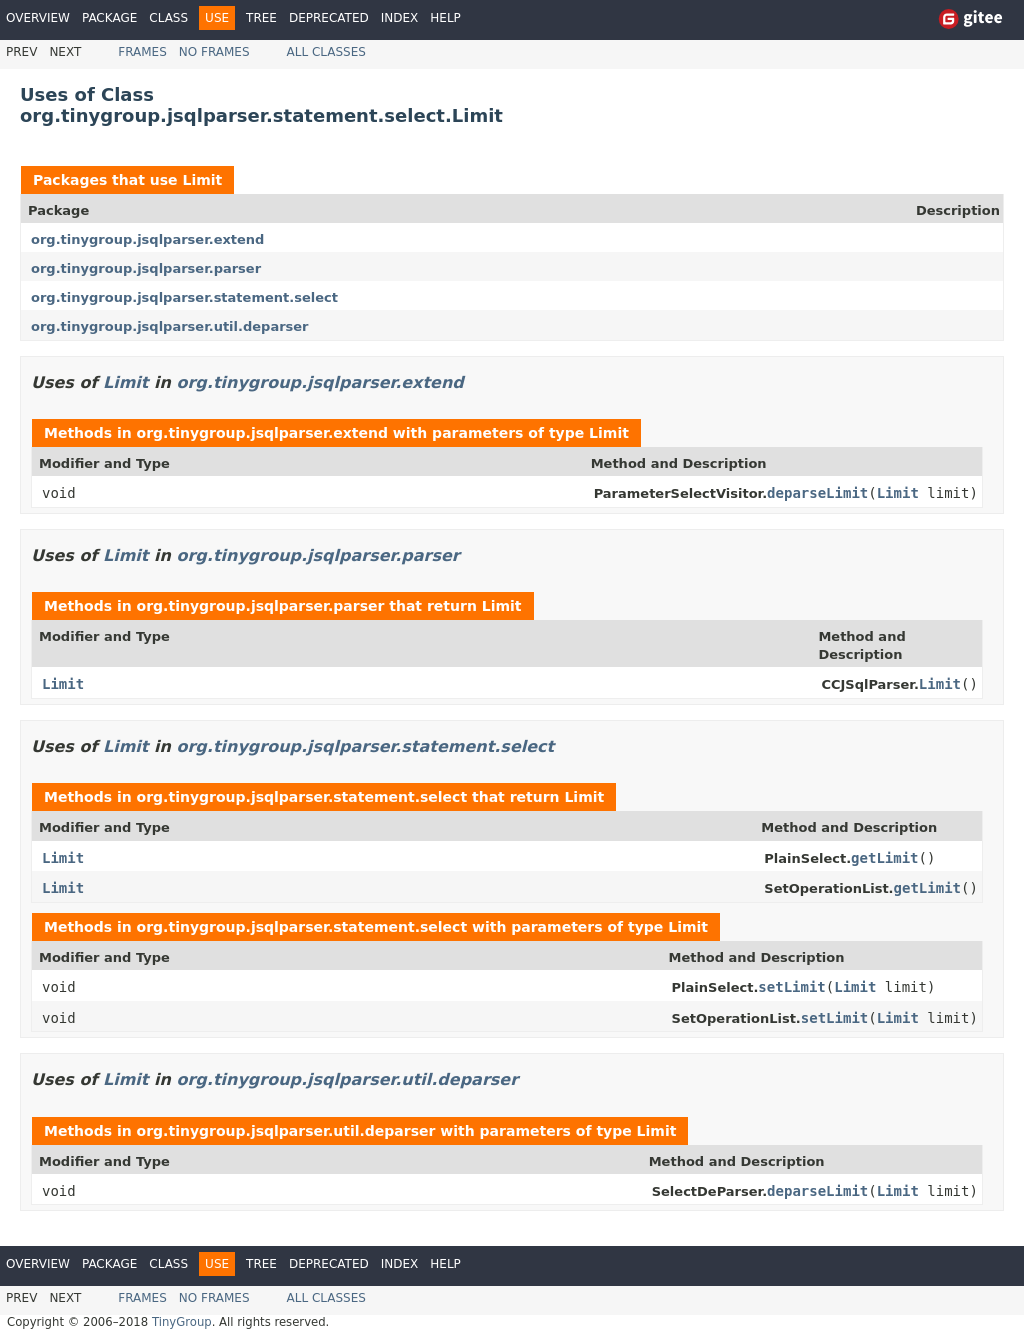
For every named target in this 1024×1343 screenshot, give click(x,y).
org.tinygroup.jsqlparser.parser (146, 268)
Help (445, 18)
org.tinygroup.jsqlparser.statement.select (184, 297)
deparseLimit (817, 493)
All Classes (326, 52)
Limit (202, 180)
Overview (38, 18)
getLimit (884, 858)
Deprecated (329, 18)
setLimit (791, 987)
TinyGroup (182, 1322)
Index (400, 18)
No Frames (214, 52)
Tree (261, 18)
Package (109, 18)
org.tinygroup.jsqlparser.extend (147, 239)
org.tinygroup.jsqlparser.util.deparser (170, 326)
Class (168, 18)
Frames (142, 52)
